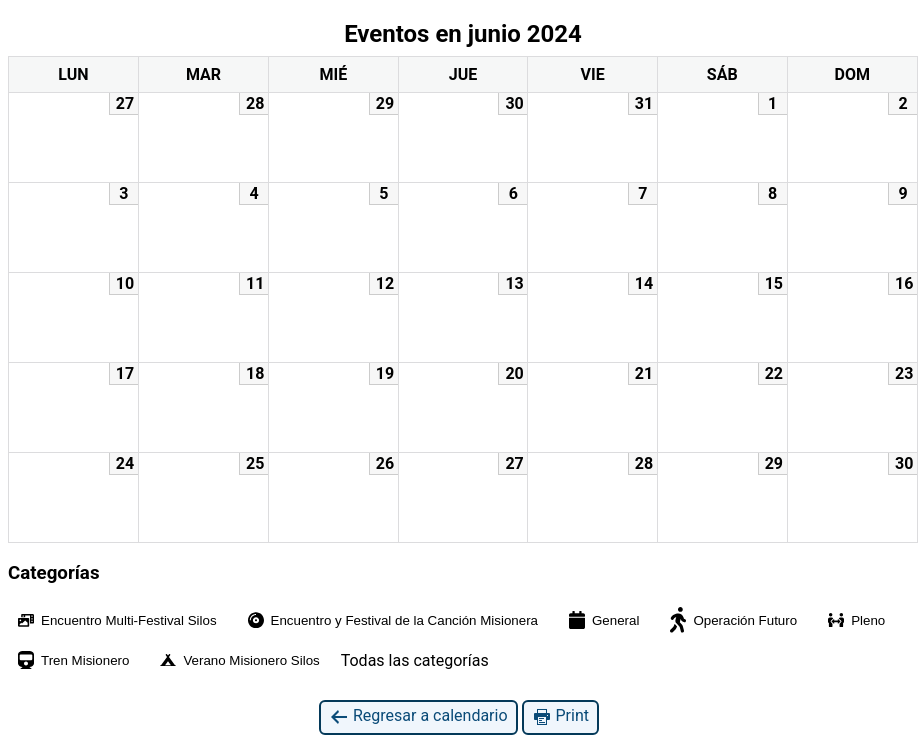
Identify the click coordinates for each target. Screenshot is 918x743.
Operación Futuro (732, 620)
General (602, 620)
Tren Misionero (72, 660)
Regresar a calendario (418, 716)
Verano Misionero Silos (238, 660)
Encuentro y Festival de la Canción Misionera (391, 620)
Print (560, 716)
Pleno (855, 620)
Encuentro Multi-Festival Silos (116, 620)
